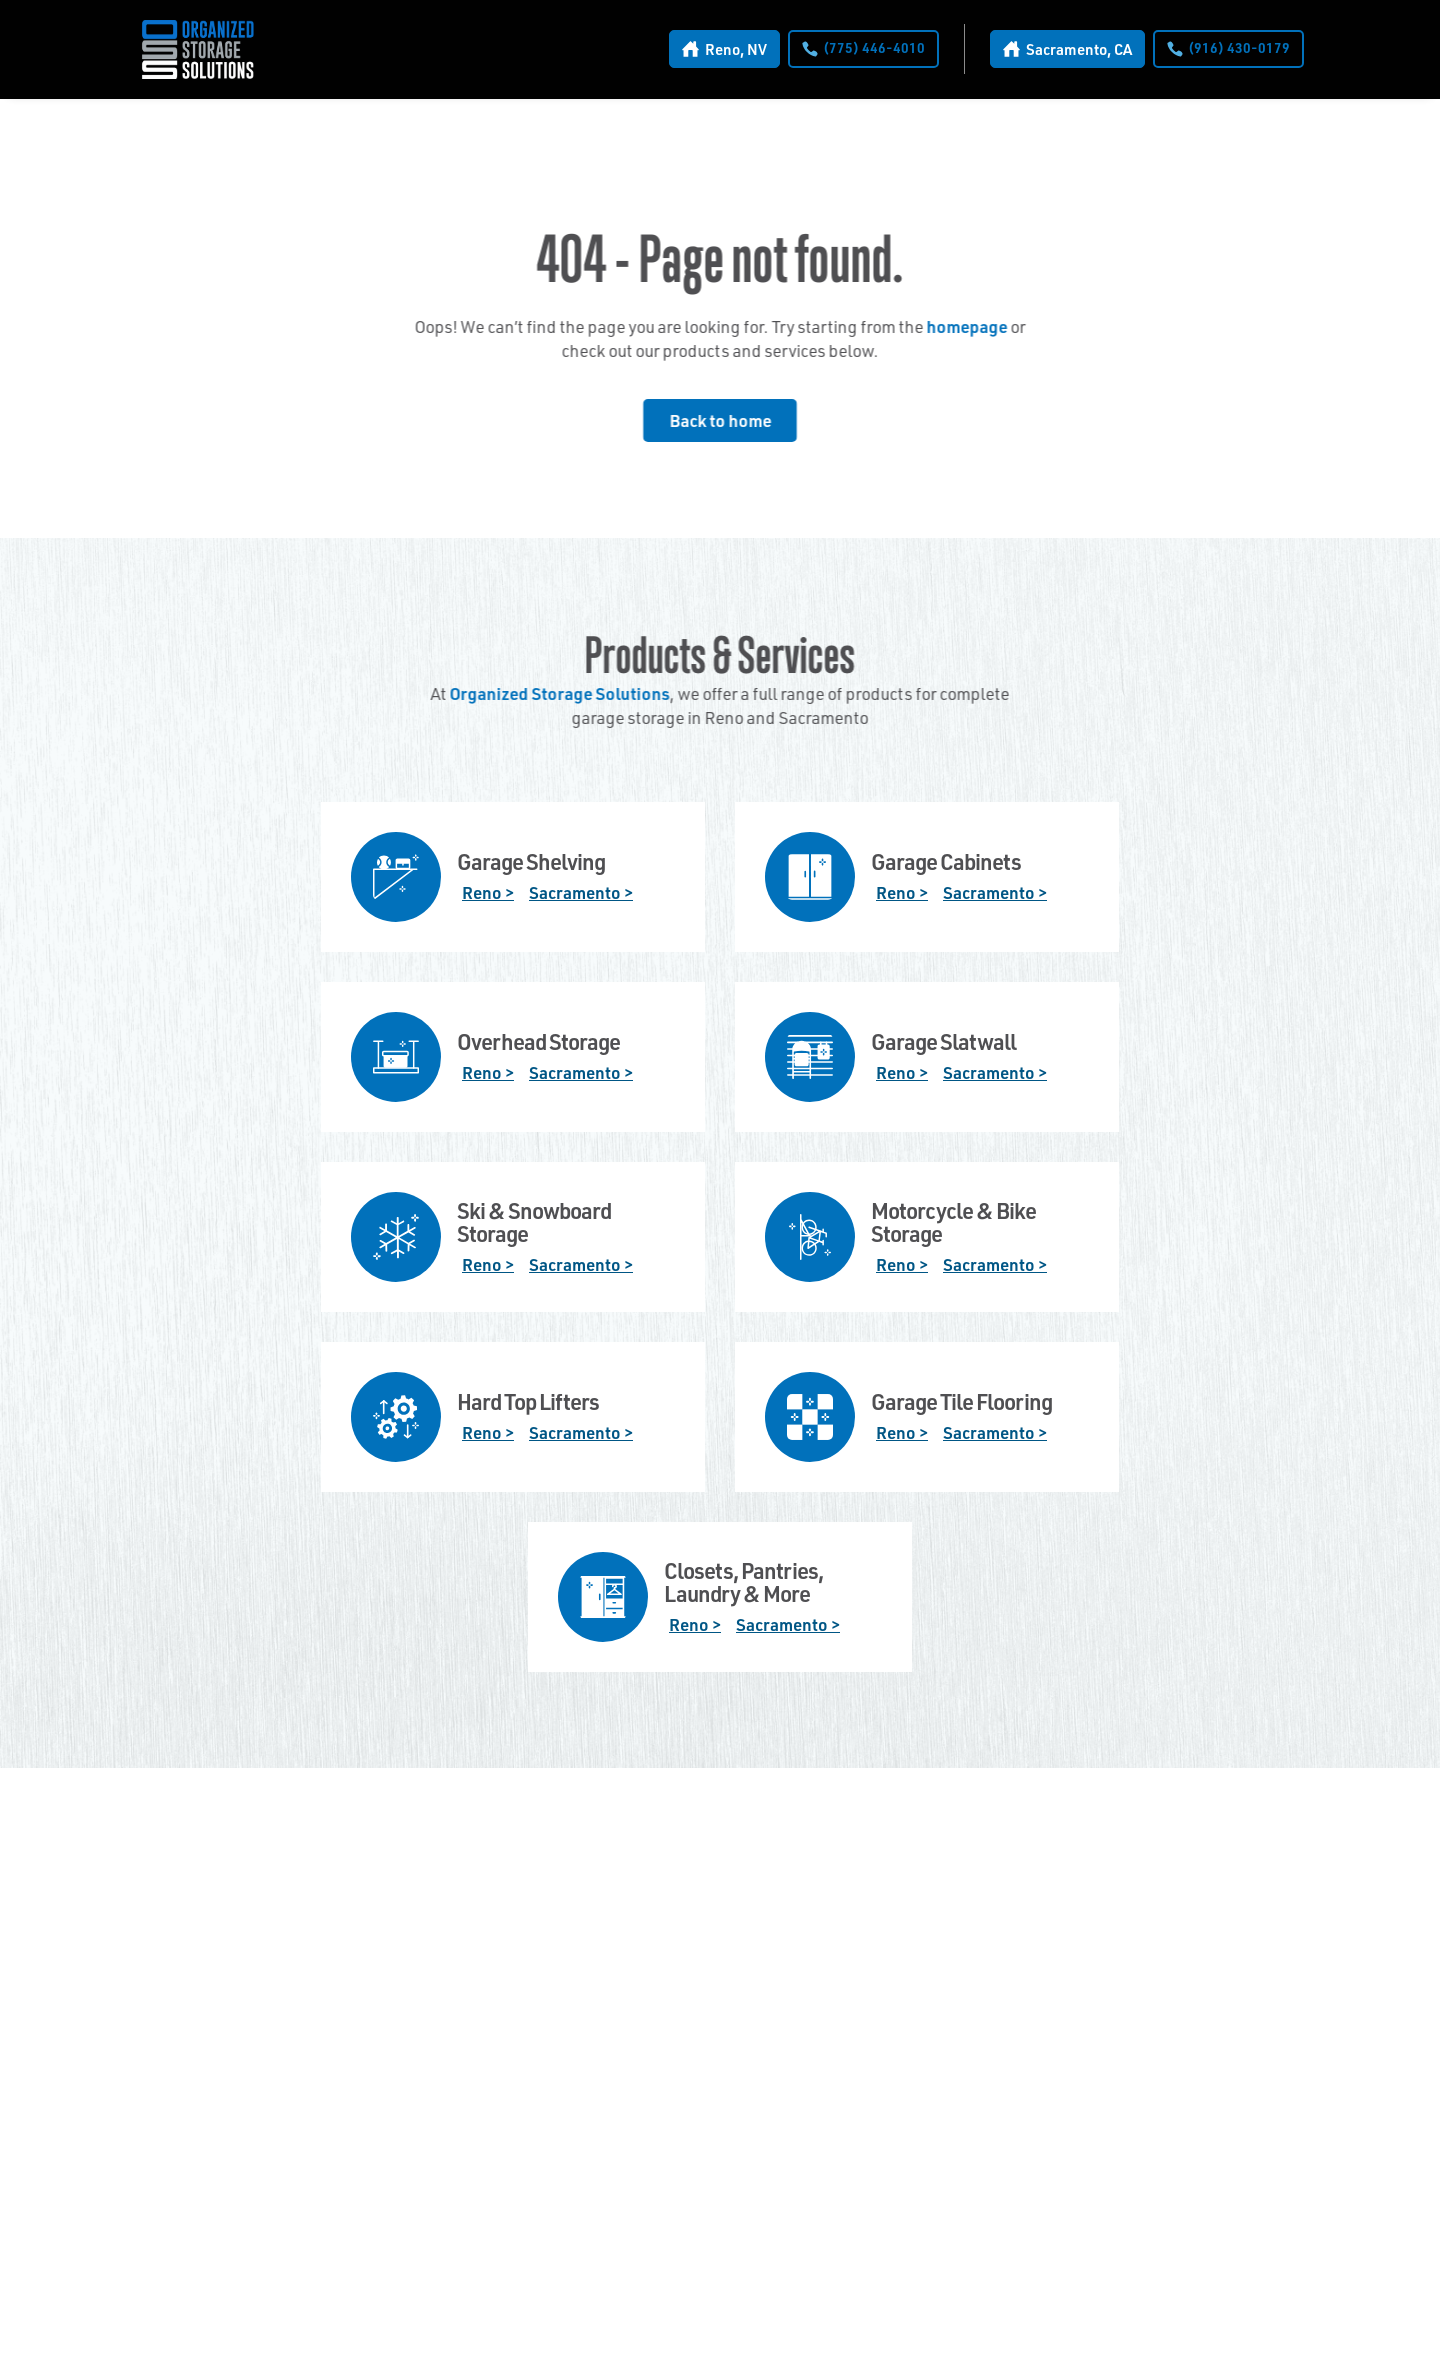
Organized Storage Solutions (559, 693)
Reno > (488, 892)
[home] (198, 49)
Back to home (720, 420)
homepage (966, 326)
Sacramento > (581, 892)
